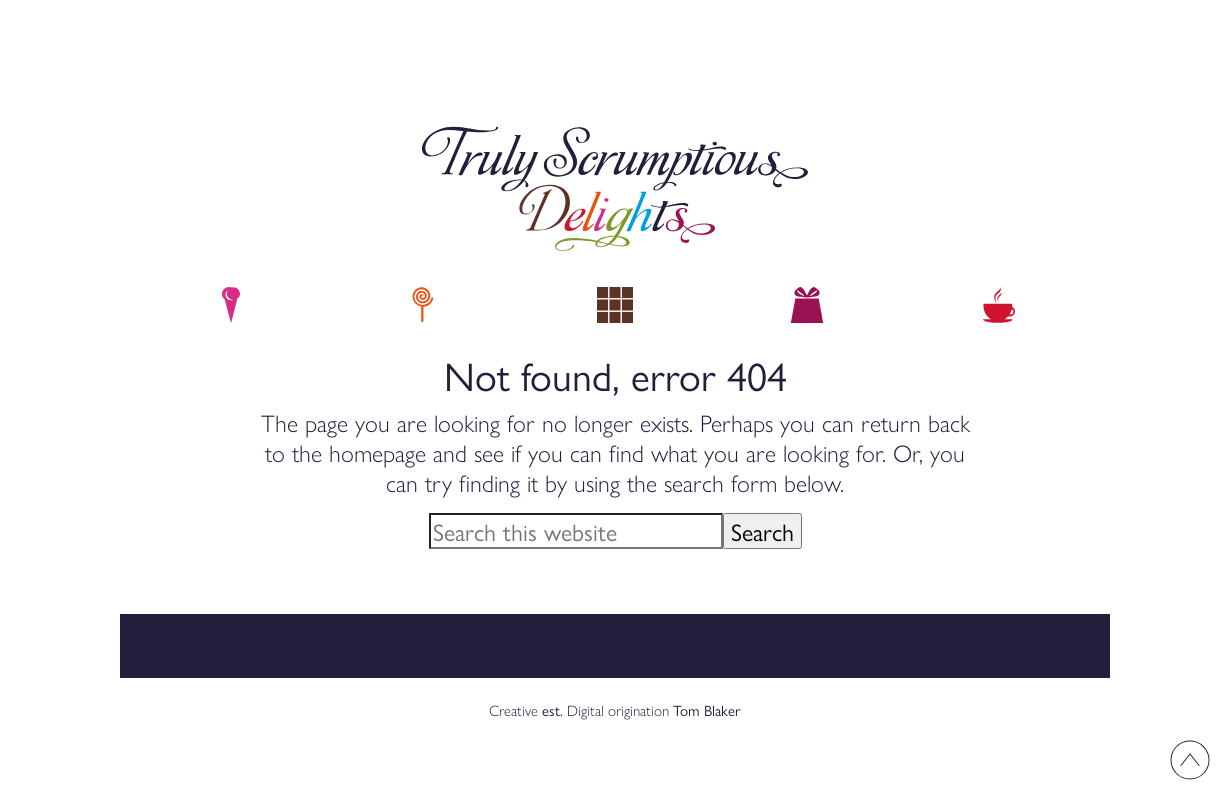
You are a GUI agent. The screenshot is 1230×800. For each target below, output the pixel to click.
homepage (377, 452)
